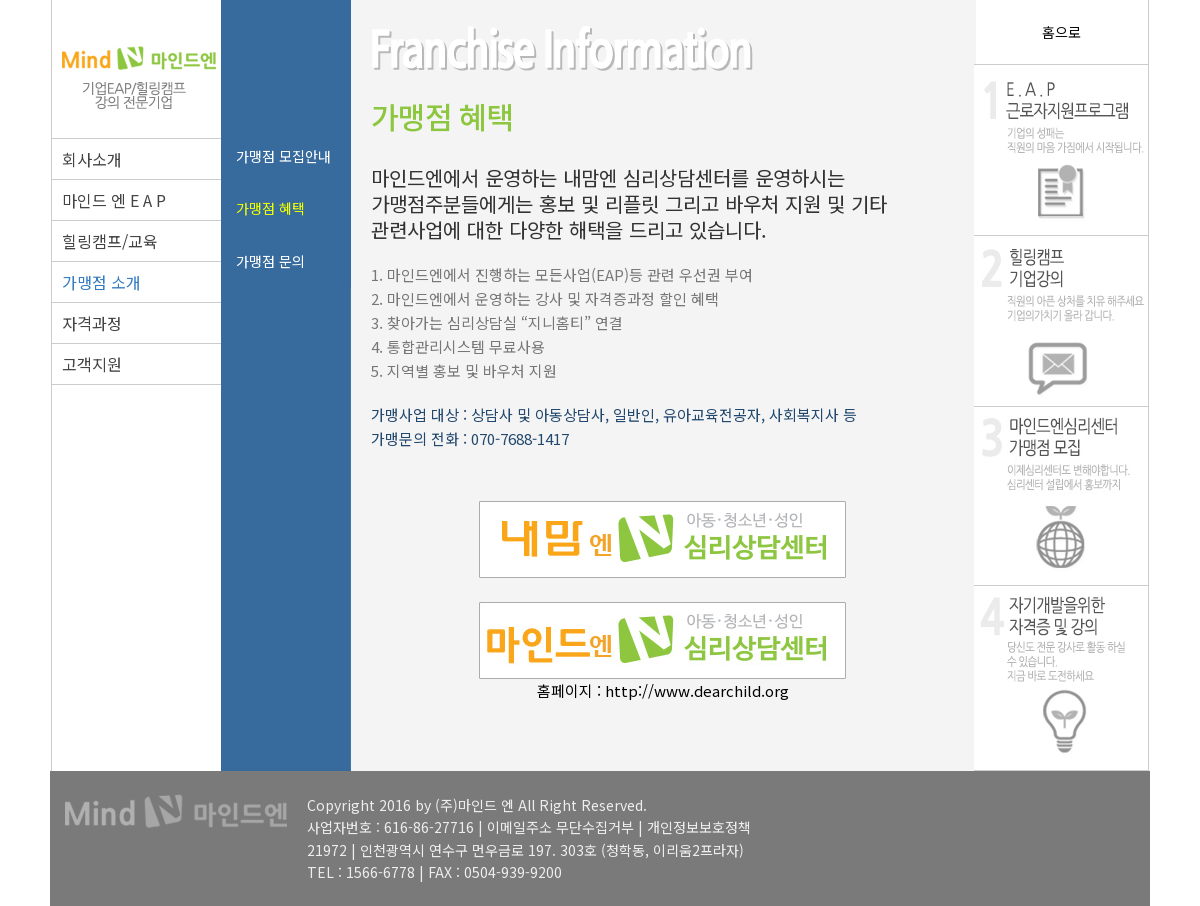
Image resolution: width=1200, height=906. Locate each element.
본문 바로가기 (0, 0)
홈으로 (1061, 32)
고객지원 (92, 364)
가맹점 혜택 (270, 208)
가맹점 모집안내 (283, 156)
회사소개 (92, 159)
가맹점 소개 (101, 282)
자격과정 (92, 323)
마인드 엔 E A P (114, 200)
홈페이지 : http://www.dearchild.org (663, 690)
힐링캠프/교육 (110, 241)
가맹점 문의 (270, 261)
